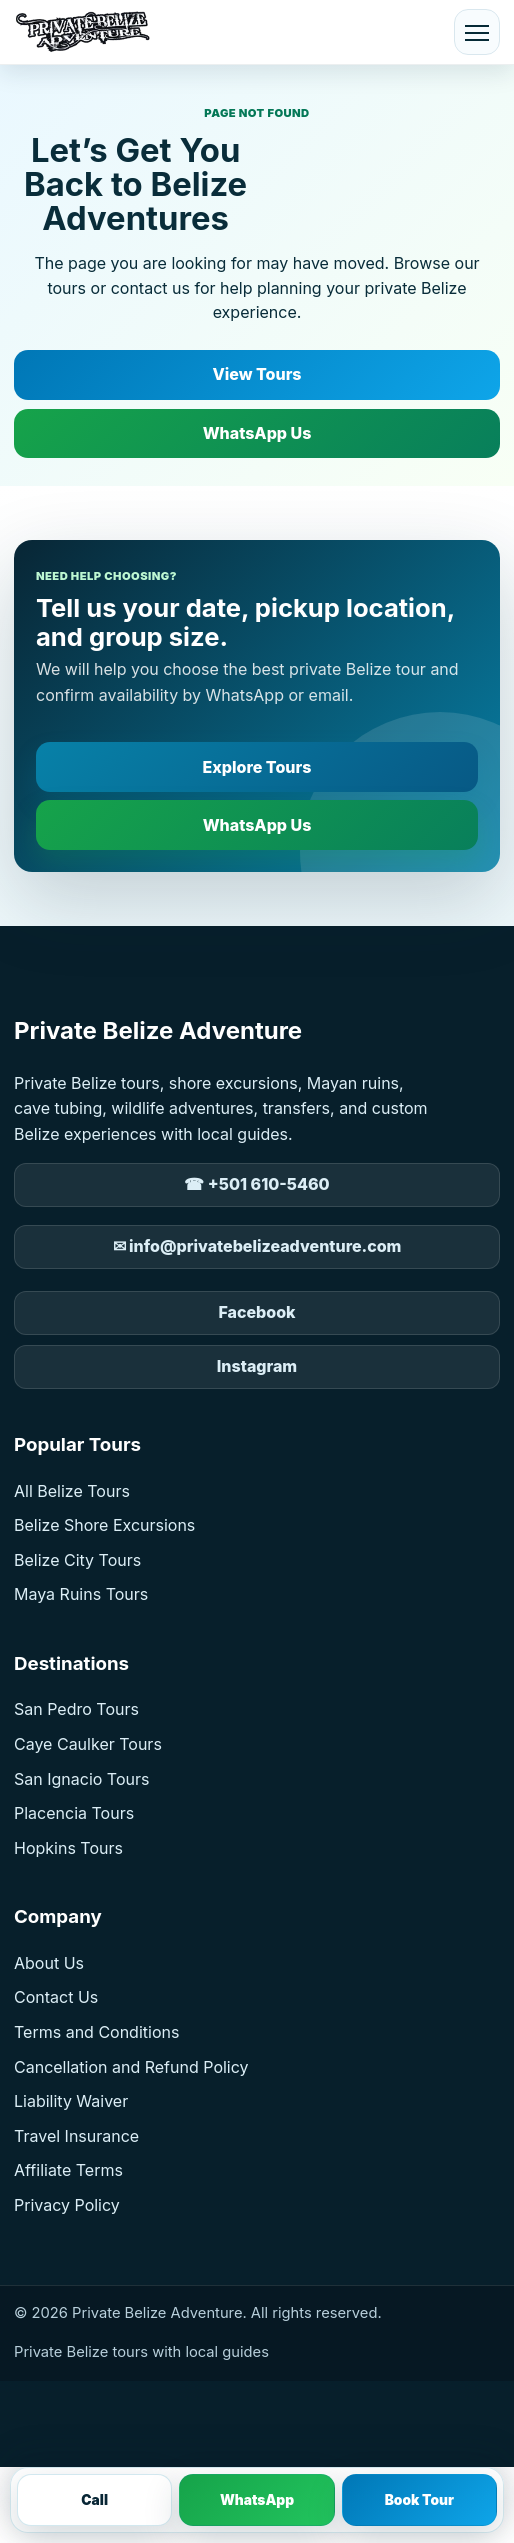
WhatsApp (257, 2500)
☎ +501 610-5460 (256, 1184)
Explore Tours (257, 767)
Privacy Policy (67, 2205)
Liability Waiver (71, 2101)
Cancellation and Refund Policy (131, 2067)
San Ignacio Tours (81, 1779)
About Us (49, 1963)
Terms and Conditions (96, 2032)
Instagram (257, 1366)
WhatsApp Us (257, 433)
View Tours (256, 374)
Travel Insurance (76, 2136)
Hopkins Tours (68, 1848)
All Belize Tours (72, 1491)
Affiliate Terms (68, 2170)
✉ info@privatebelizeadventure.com (257, 1246)
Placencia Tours (74, 1813)
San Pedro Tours (76, 1709)
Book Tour (419, 2500)
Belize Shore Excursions (104, 1525)
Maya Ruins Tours (81, 1594)
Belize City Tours (77, 1560)
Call (94, 2500)
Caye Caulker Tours (88, 1744)
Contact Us (56, 1997)
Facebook (256, 1312)
